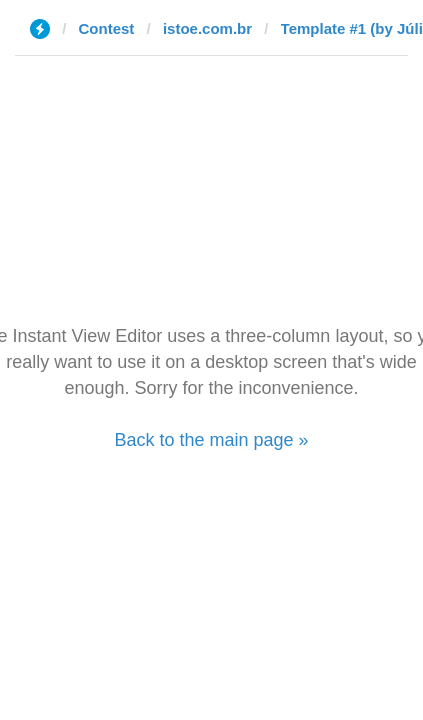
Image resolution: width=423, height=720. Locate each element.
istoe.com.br (207, 28)
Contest (107, 28)
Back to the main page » (211, 440)
